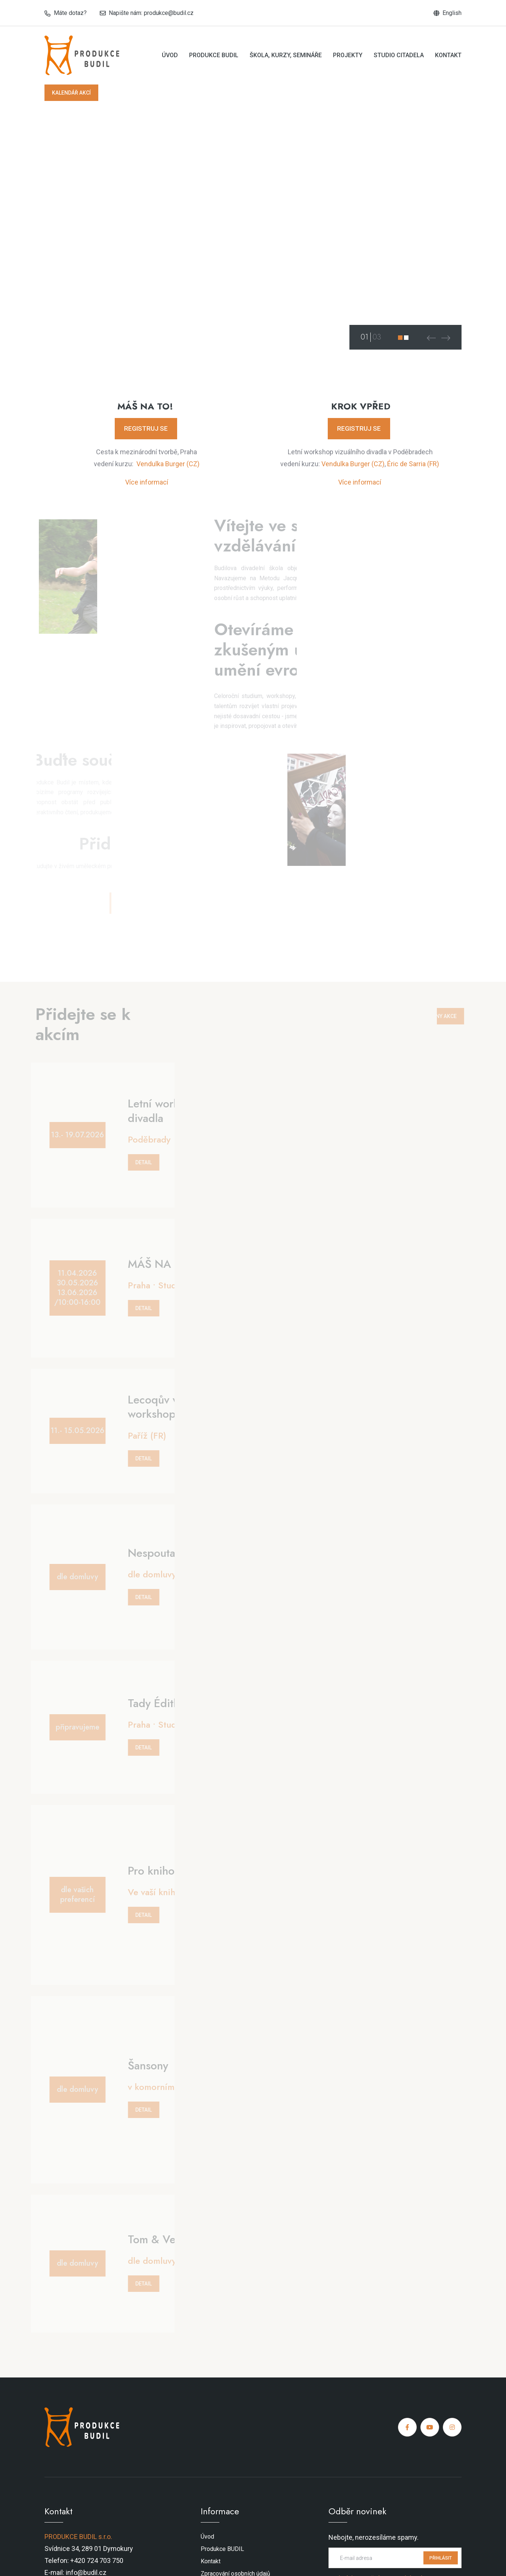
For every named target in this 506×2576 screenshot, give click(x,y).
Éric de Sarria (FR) (413, 464)
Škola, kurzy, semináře (286, 55)
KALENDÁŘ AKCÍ (71, 93)
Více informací (146, 482)
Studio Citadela (399, 55)
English (452, 12)
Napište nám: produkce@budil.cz (151, 12)
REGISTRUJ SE (146, 428)
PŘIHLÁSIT (440, 2558)
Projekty (347, 55)
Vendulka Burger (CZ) (168, 464)
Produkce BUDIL (213, 55)
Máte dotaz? (70, 12)
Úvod (170, 55)
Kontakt (448, 55)
